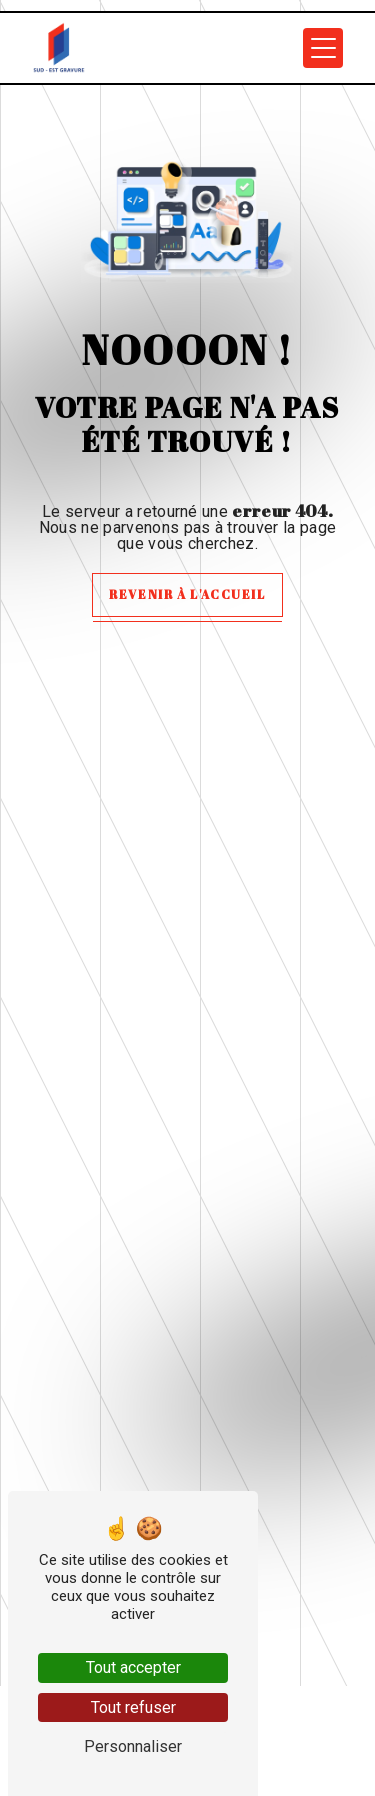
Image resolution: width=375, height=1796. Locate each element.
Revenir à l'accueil (187, 594)
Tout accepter (133, 1667)
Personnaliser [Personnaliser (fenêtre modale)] (133, 1746)
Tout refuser (133, 1707)
